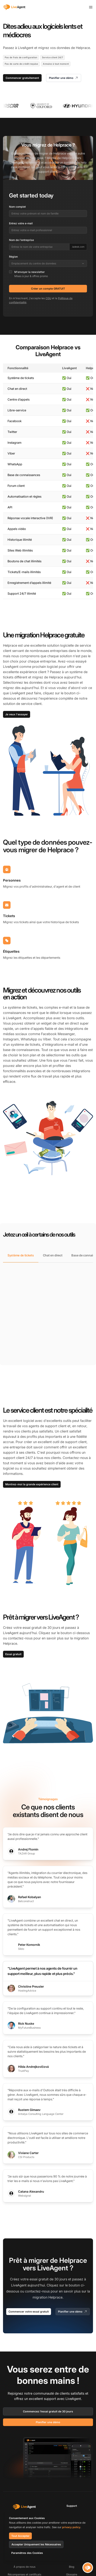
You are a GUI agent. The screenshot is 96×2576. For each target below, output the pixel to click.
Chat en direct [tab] (52, 1255)
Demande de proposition (71, 2498)
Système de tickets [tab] (21, 1255)
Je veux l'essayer (16, 714)
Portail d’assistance (72, 2467)
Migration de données (71, 2475)
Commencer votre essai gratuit (28, 2263)
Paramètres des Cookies (27, 2552)
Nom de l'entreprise (21, 240)
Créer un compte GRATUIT (48, 288)
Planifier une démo (63, 78)
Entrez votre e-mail (21, 223)
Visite (24, 2500)
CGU (48, 298)
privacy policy (71, 2527)
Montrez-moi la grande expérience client (31, 1436)
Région (13, 256)
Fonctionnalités (24, 2485)
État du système (72, 2482)
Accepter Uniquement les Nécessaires (36, 2544)
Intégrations (24, 2492)
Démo (24, 2469)
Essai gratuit (13, 1606)
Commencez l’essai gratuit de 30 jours (48, 2363)
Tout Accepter (20, 2535)
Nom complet (17, 206)
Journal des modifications (71, 2490)
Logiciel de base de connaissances (48, 2568)
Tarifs (24, 2477)
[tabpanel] (48, 1290)
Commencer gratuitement (22, 77)
